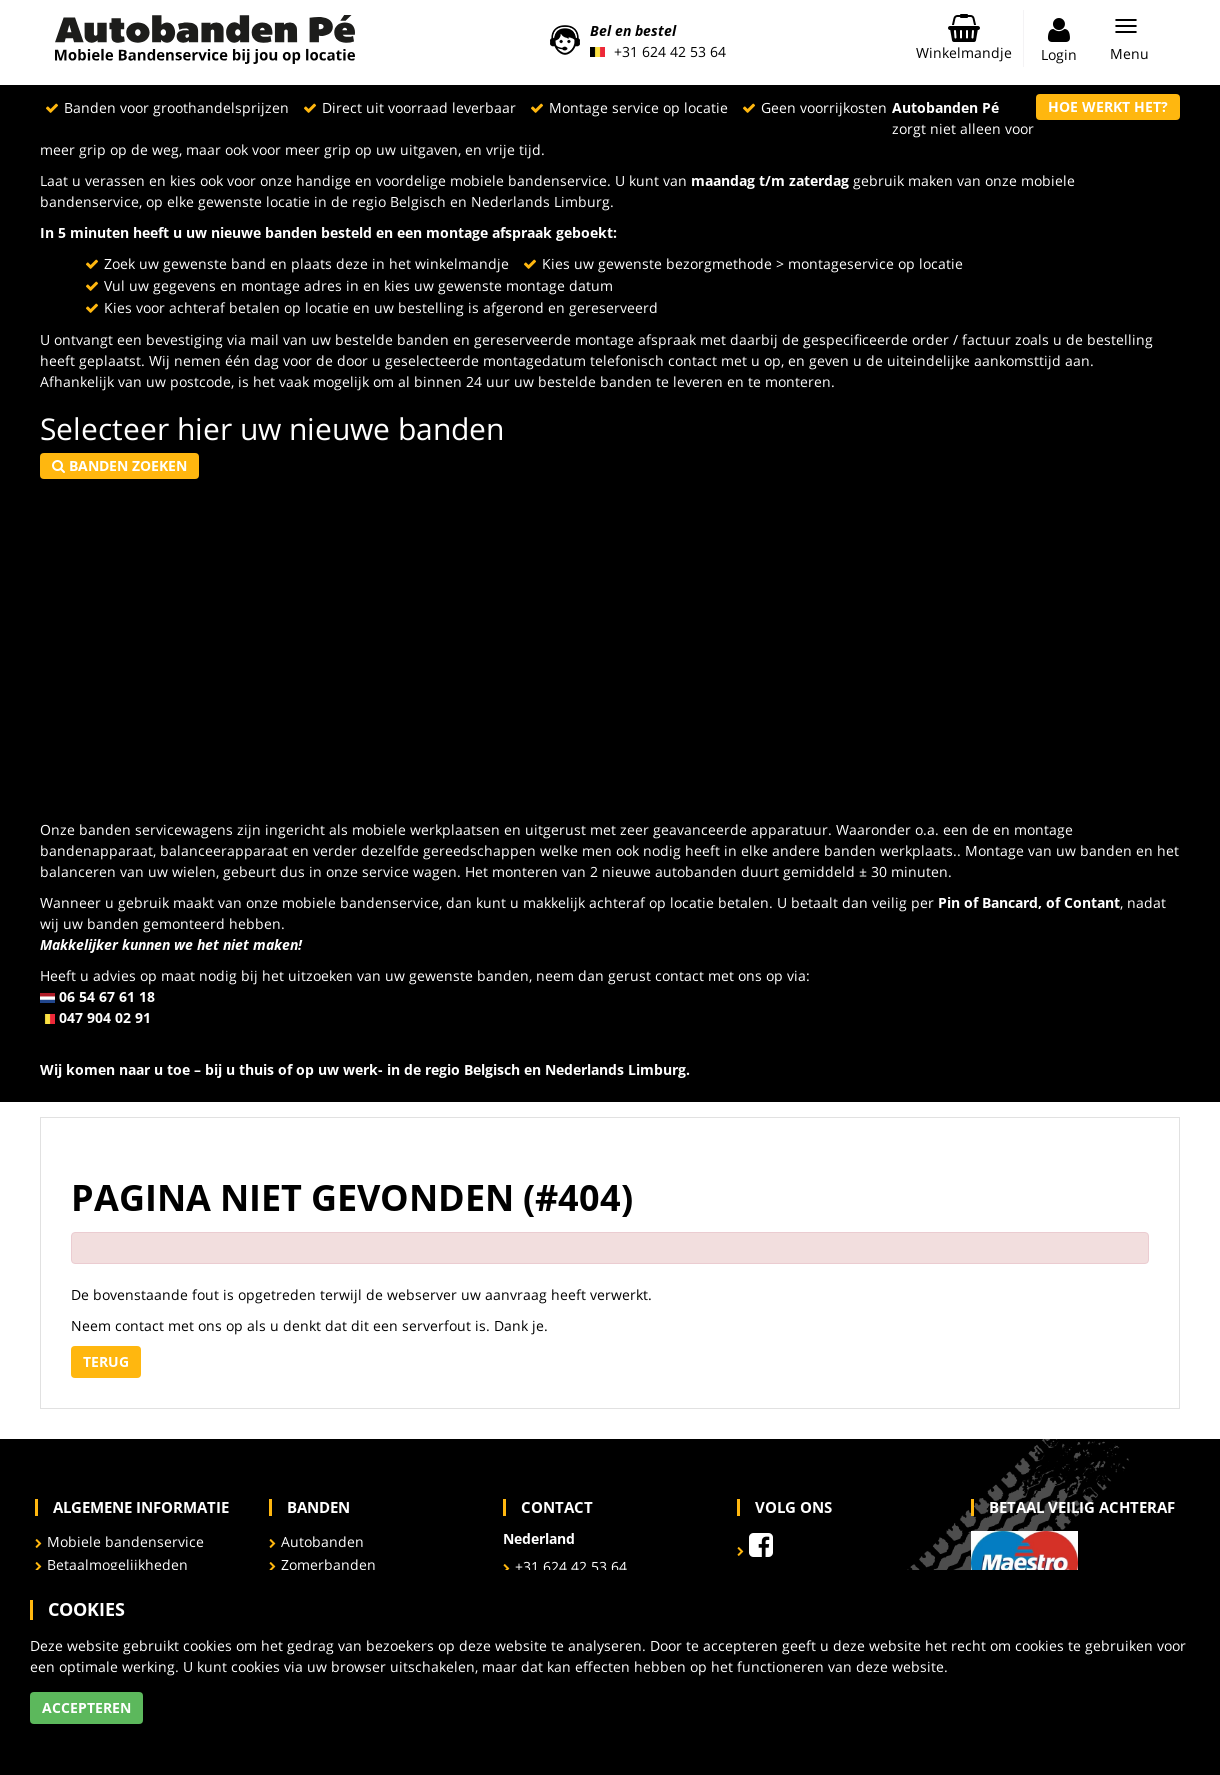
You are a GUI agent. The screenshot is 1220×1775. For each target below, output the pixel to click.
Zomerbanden (328, 1564)
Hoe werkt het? (1108, 106)
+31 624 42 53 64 (670, 51)
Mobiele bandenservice (125, 1541)
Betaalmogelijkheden (117, 1564)
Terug (106, 1361)
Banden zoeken (119, 465)
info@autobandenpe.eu (119, 1038)
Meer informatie (84, 1734)
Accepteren (86, 1707)
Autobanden (322, 1541)
